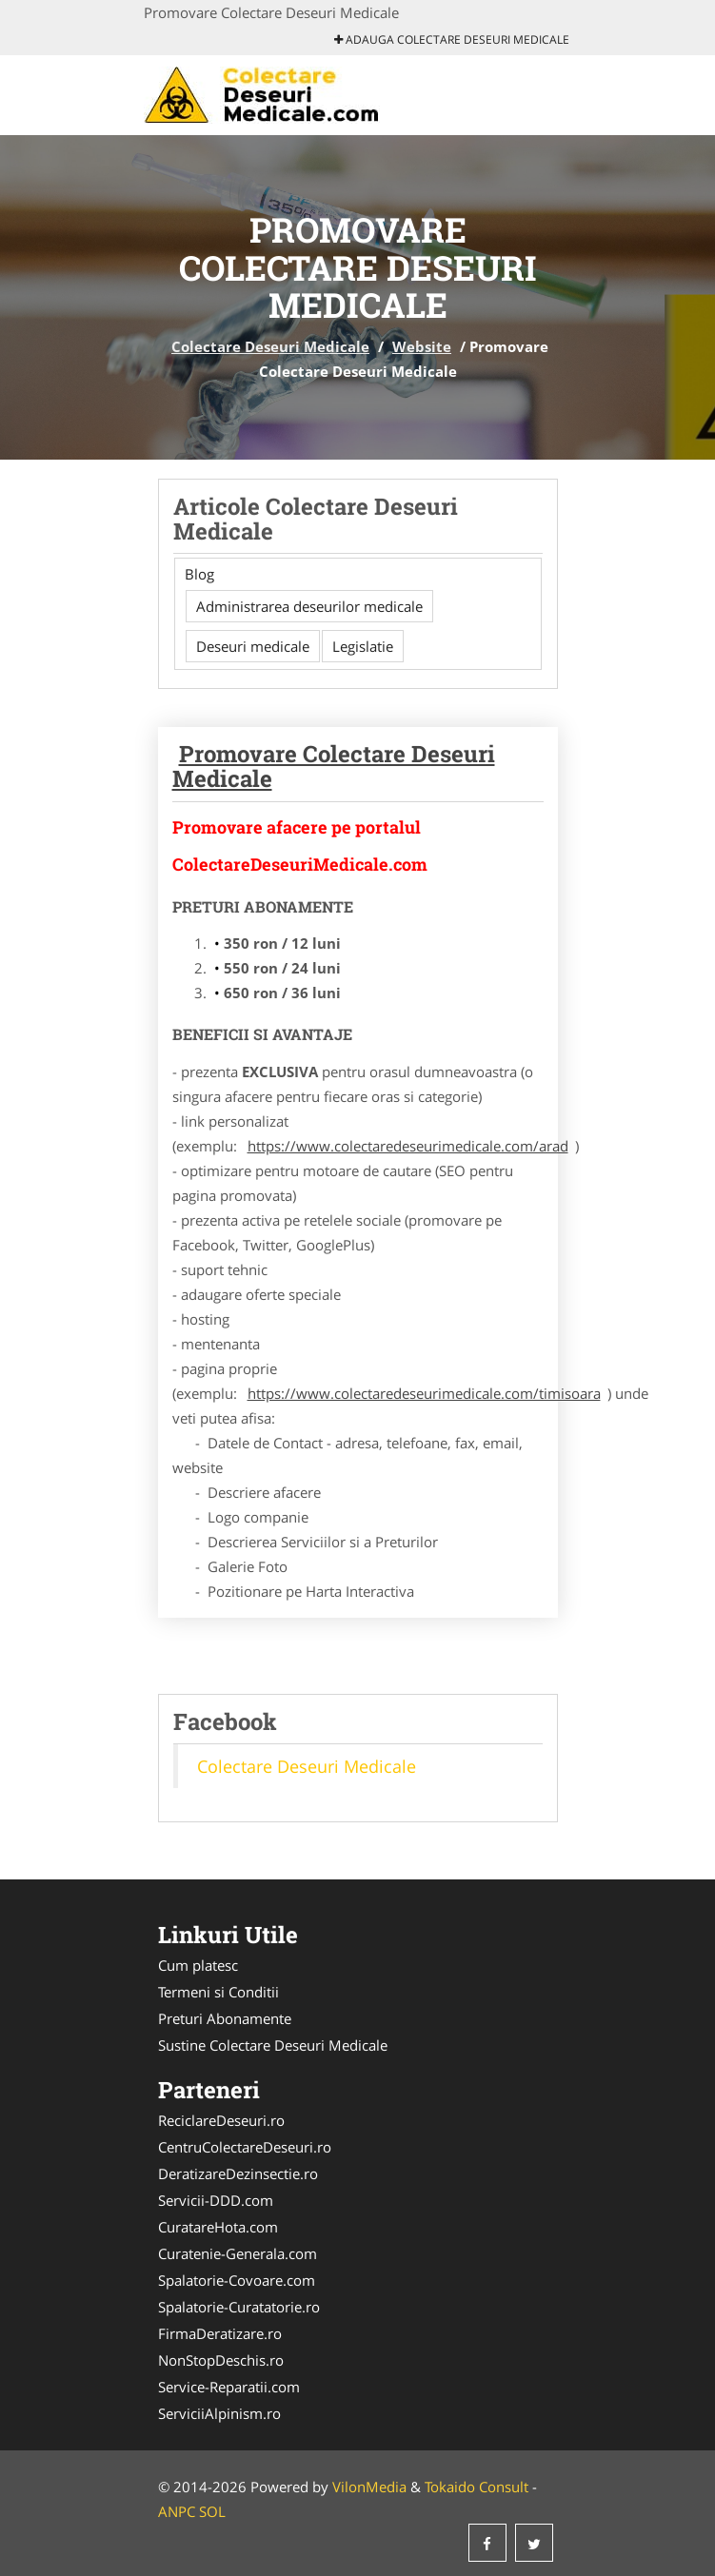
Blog (199, 573)
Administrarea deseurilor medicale (309, 606)
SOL (212, 2511)
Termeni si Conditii (218, 1991)
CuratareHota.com (218, 2226)
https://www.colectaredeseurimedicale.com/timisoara (424, 1393)
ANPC (176, 2511)
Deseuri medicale (252, 646)
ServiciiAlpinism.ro (219, 2413)
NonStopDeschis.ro (221, 2360)
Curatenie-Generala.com (237, 2253)
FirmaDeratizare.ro (220, 2333)
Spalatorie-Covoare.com (236, 2280)
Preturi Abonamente (224, 2018)
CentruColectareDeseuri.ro (244, 2146)
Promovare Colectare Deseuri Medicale (333, 766)
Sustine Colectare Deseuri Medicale (272, 2045)
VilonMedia (369, 2486)
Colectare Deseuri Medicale (270, 346)
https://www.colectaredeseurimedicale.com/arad (408, 1145)
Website (421, 346)
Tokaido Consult (476, 2486)
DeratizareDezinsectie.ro (238, 2173)
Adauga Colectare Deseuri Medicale (451, 39)
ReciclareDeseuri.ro (221, 2120)
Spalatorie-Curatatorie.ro (239, 2306)
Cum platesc (198, 1965)
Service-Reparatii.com (229, 2386)
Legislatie (362, 646)
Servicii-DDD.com (215, 2200)
